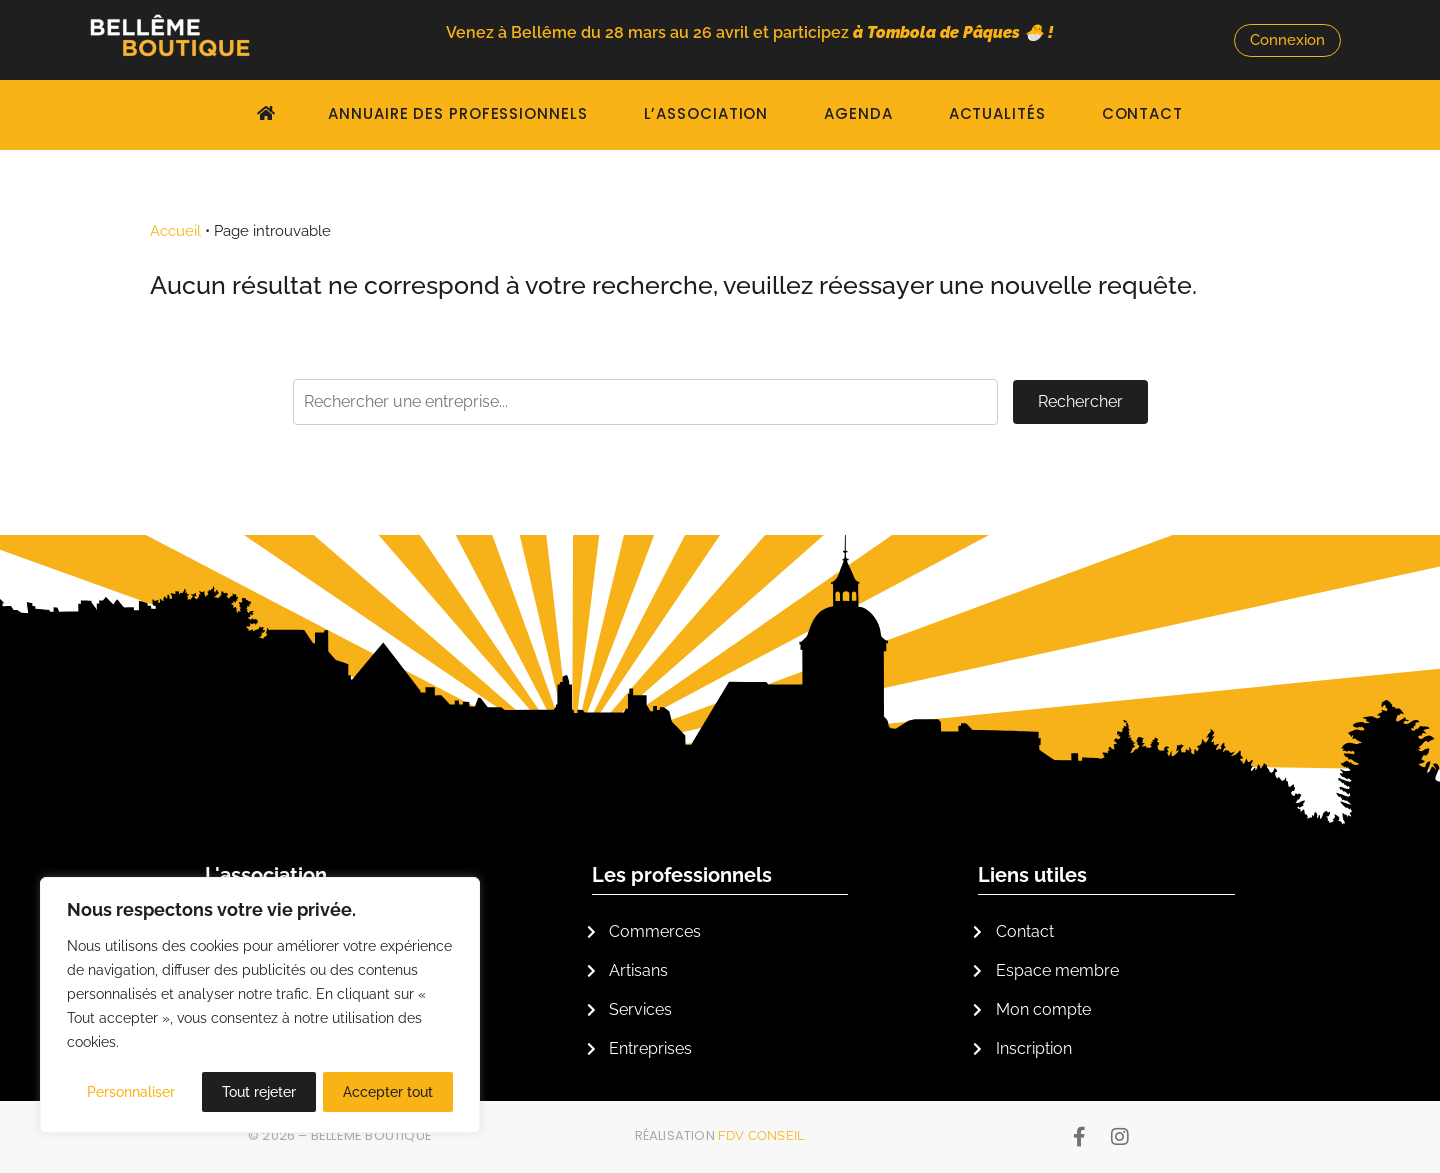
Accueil (175, 231)
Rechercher (1080, 401)
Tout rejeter (259, 1092)
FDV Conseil (761, 1135)
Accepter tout (388, 1092)
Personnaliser (131, 1092)
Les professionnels (682, 875)
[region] (260, 1006)
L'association (266, 875)
